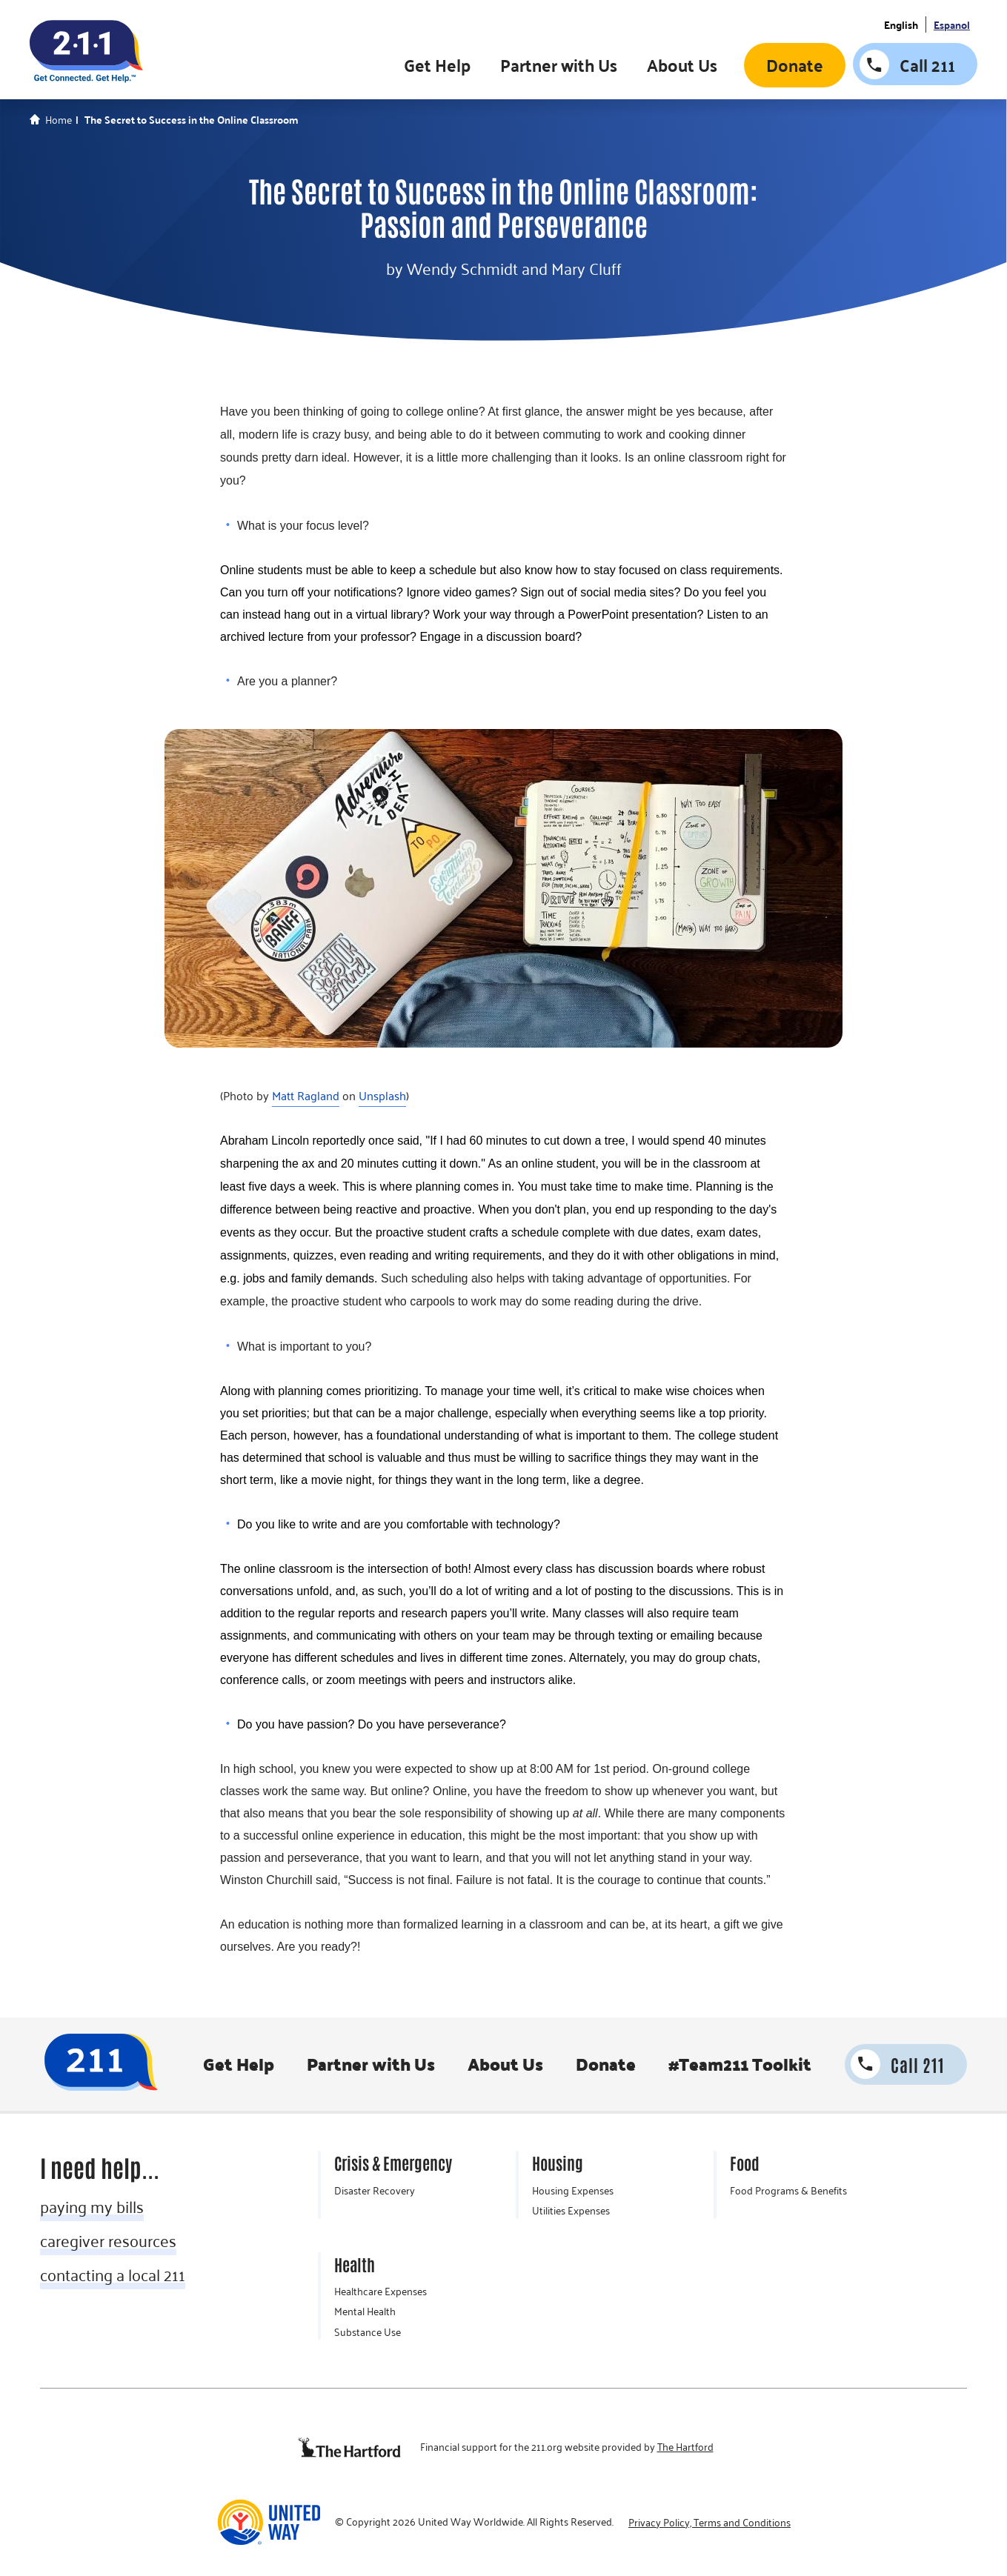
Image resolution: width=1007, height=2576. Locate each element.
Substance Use (367, 2332)
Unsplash (382, 1096)
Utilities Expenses (571, 2210)
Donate (794, 65)
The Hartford (685, 2447)
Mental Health (365, 2311)
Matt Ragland (305, 1096)
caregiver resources (108, 2240)
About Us (682, 65)
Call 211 (927, 65)
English (901, 25)
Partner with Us (558, 65)
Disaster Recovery (374, 2190)
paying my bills (92, 2206)
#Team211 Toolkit (738, 2064)
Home (58, 120)
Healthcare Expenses (380, 2291)
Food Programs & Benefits (788, 2190)
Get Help (437, 65)
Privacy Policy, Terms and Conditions (709, 2522)
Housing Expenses (573, 2190)
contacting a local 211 (112, 2274)
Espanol (952, 25)
